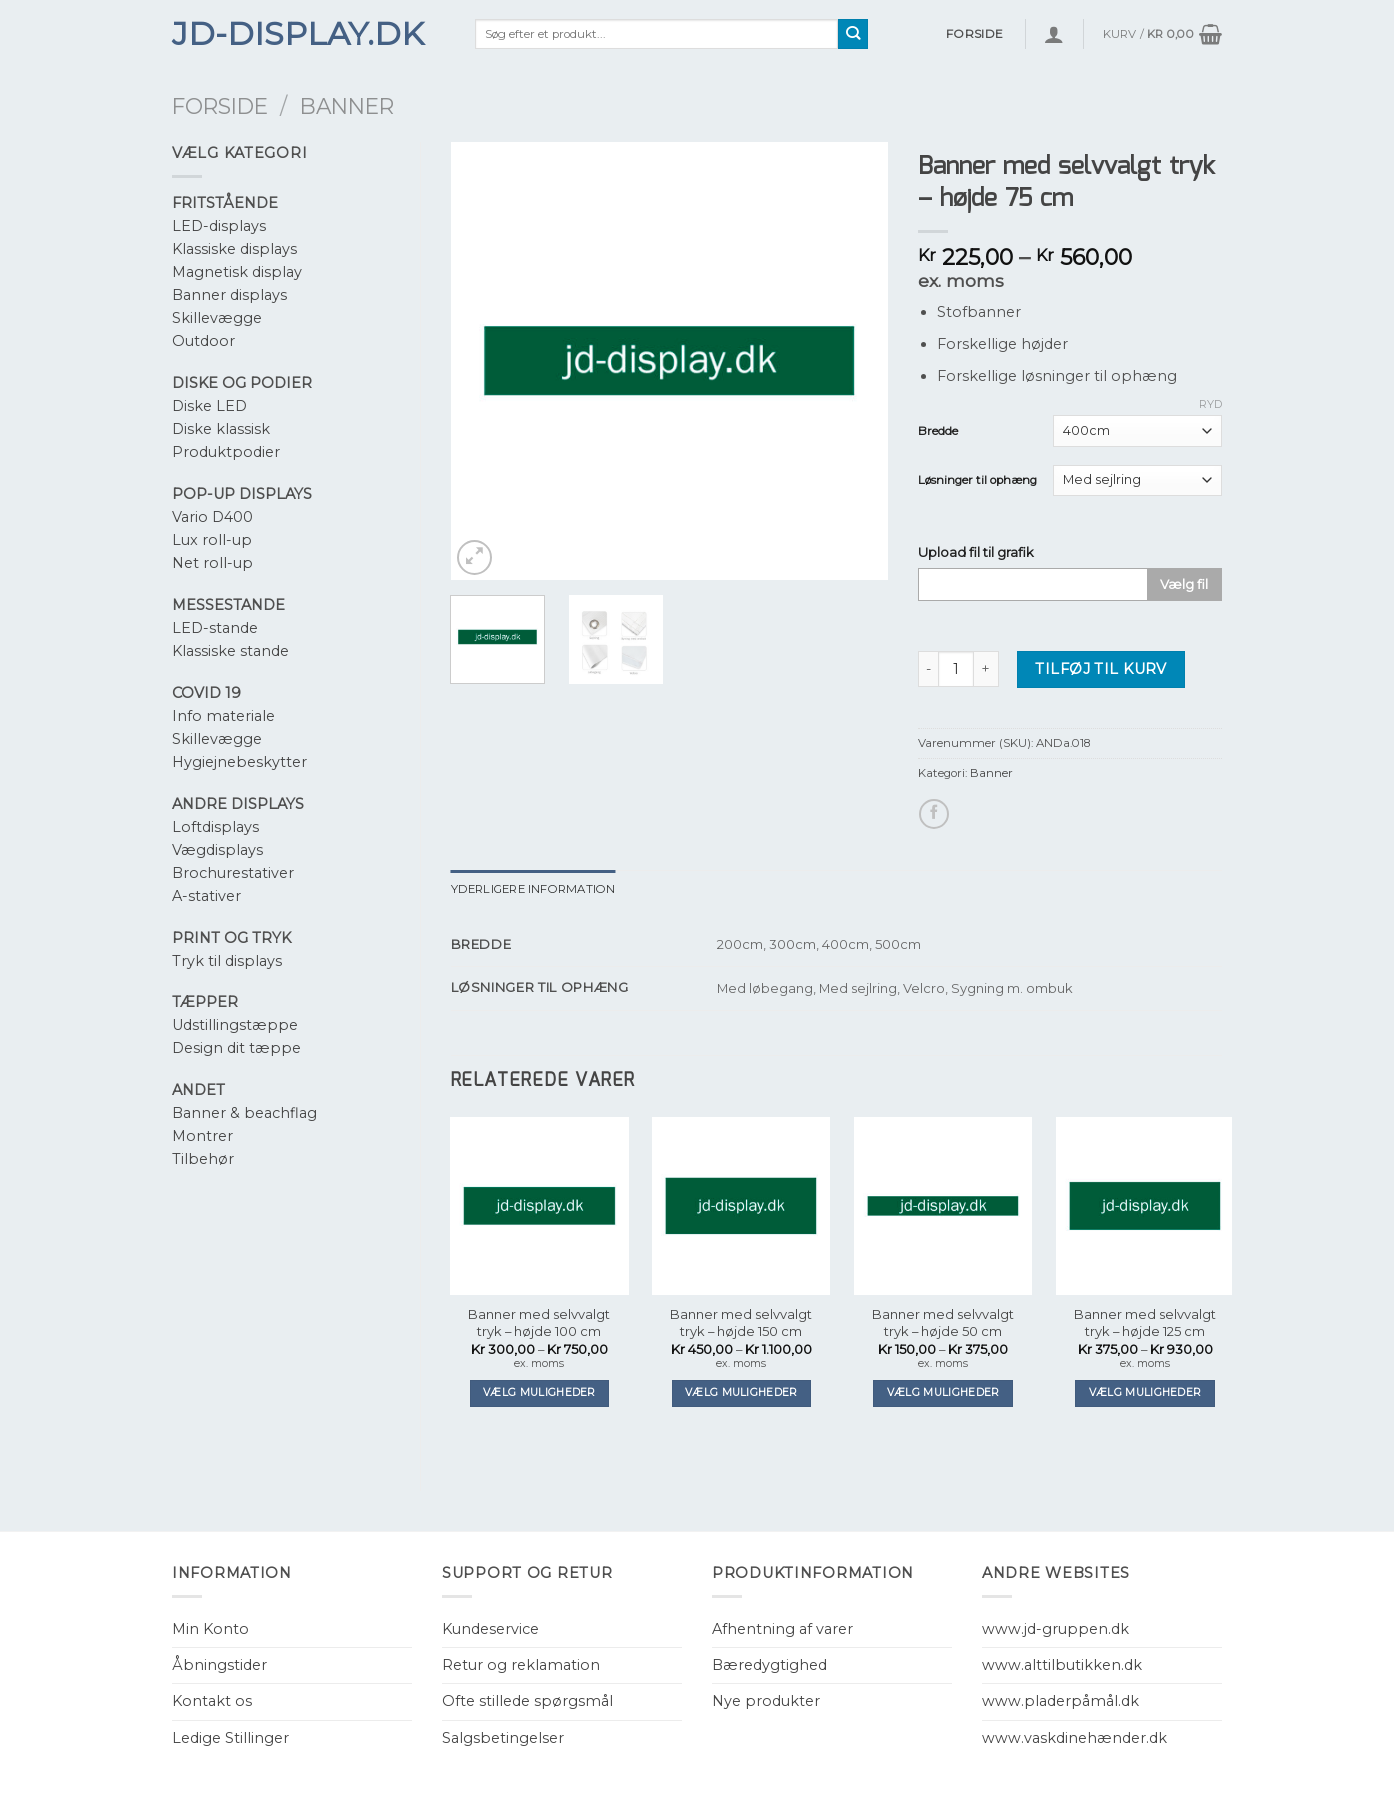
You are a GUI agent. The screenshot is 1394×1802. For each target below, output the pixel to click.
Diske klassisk (221, 429)
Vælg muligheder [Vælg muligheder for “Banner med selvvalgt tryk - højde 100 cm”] (539, 1392)
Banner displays (229, 295)
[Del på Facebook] (934, 814)
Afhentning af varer (782, 1629)
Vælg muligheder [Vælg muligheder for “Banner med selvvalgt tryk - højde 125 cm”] (1145, 1392)
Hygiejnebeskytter (239, 762)
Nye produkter (766, 1701)
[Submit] (853, 34)
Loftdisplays (215, 827)
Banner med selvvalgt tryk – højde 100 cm (539, 1322)
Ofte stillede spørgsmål (527, 1701)
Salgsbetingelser (503, 1738)
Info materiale (223, 716)
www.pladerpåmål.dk (1060, 1701)
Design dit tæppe (236, 1048)
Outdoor (203, 341)
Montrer (202, 1136)
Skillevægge (217, 318)
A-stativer (206, 896)
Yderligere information (533, 889)
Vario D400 (212, 517)
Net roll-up (212, 563)
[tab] (533, 889)
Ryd (1210, 404)
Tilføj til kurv (1100, 669)
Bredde (938, 431)
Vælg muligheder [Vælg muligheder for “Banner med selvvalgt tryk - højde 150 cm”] (741, 1392)
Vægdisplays (217, 850)
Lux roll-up (212, 540)
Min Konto (210, 1629)
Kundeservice (490, 1629)
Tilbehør (203, 1159)
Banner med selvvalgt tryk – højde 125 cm (1145, 1322)
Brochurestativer (233, 873)
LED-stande (215, 628)
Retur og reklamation (521, 1665)
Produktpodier (226, 452)
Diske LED (209, 406)
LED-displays (219, 226)
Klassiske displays (234, 249)
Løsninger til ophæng (977, 480)
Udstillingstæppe (235, 1025)
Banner (347, 106)
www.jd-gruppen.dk (1055, 1629)
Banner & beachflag (244, 1113)
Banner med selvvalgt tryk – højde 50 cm (943, 1322)
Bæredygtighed (769, 1665)
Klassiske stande (230, 651)
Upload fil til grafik (976, 552)
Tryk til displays (227, 961)
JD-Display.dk (298, 34)
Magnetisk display (237, 272)
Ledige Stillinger (230, 1738)
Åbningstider (219, 1665)
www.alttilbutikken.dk (1062, 1665)
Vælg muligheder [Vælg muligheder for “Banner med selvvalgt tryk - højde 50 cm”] (943, 1392)
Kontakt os (212, 1701)
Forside (220, 106)
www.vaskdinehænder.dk (1074, 1738)
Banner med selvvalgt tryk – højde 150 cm (741, 1322)
